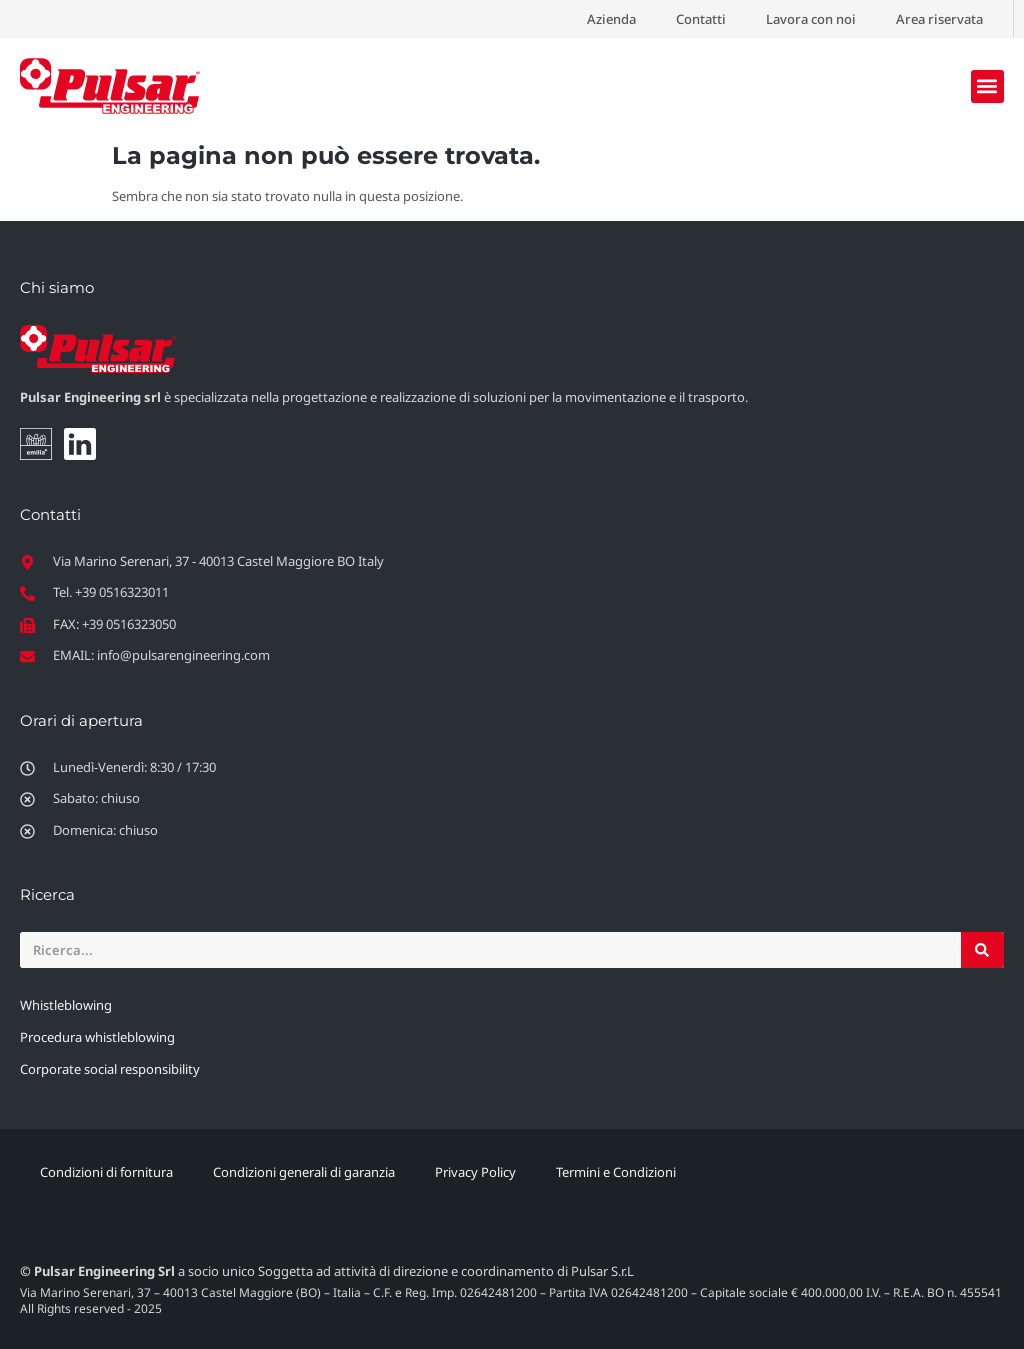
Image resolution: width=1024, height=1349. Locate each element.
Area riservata (939, 19)
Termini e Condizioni (616, 1172)
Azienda (611, 19)
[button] (987, 86)
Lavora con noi (811, 19)
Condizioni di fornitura (106, 1172)
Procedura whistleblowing (97, 1037)
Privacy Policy (475, 1172)
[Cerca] (982, 950)
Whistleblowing (66, 1005)
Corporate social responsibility (110, 1069)
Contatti (701, 19)
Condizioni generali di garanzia (304, 1172)
